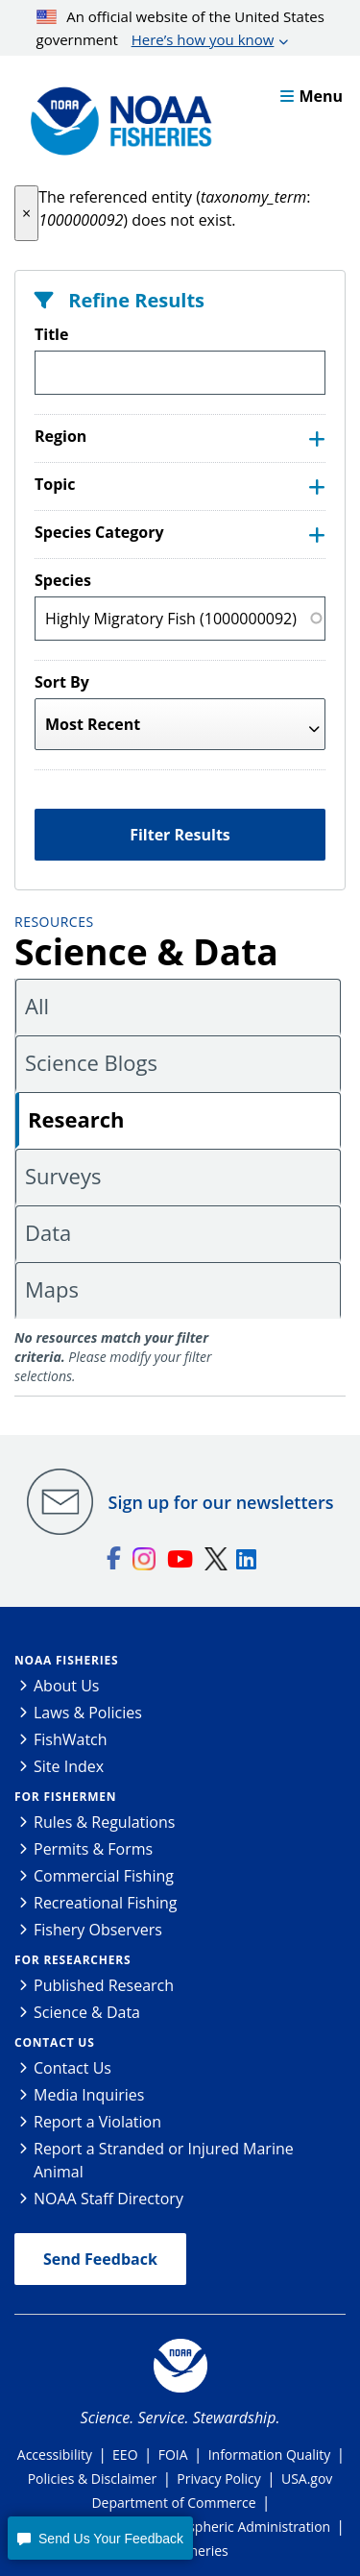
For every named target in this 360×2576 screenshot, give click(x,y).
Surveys (63, 1175)
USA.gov (306, 2478)
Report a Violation (97, 2121)
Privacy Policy (218, 2478)
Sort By (62, 682)
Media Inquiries (89, 2094)
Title (51, 334)
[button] (26, 213)
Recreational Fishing (105, 1902)
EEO (124, 2454)
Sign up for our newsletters (221, 1502)
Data (48, 1232)
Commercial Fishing (104, 1875)
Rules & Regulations (104, 1822)
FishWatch (71, 1739)
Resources (54, 921)
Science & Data (87, 2012)
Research (76, 1119)
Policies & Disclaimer (92, 2478)
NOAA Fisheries (66, 1660)
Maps (52, 1289)
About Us (67, 1685)
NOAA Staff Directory (108, 2198)
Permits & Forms (93, 1848)
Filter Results (180, 834)
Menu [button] (311, 96)
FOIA (173, 2454)
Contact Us (54, 2042)
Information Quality (269, 2454)
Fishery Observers (98, 1929)
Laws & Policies (88, 1712)
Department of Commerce (173, 2502)
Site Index (69, 1766)
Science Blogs (91, 1062)
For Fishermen (65, 1796)
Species (63, 580)
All (37, 1005)
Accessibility (54, 2454)
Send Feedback (100, 2259)
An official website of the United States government (180, 29)
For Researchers (72, 1960)
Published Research (104, 1985)
